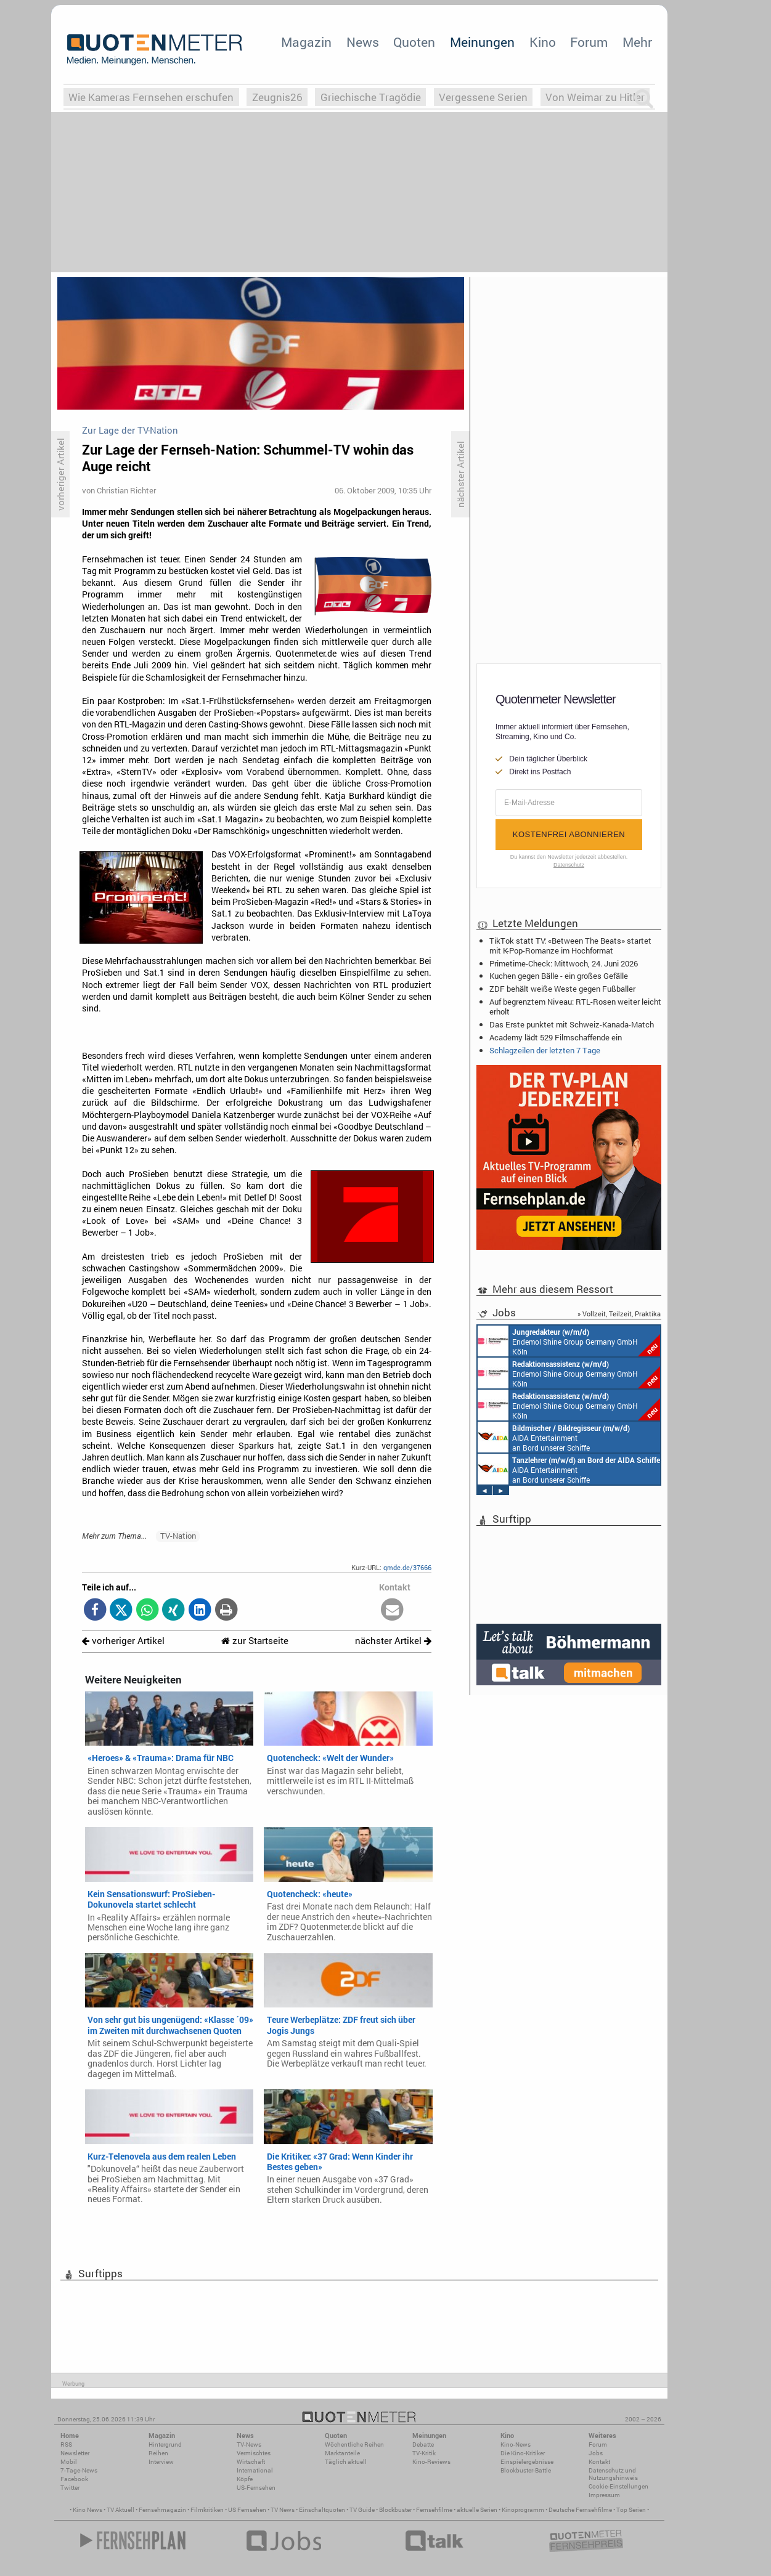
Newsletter (74, 2453)
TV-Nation (178, 1536)
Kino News (87, 2510)
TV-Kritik (424, 2453)
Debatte (423, 2444)
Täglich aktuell (346, 2462)
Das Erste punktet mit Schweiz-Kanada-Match (571, 1024)
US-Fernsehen (256, 2488)
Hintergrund (165, 2444)
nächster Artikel (393, 1640)
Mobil (68, 2462)
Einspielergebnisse (526, 2462)
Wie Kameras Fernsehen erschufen (151, 97)
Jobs (596, 2453)
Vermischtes (254, 2453)
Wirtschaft (251, 2462)
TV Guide (362, 2510)
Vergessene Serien (483, 97)
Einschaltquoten (322, 2510)
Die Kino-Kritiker (522, 2453)
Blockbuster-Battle (525, 2470)
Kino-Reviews (431, 2462)
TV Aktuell (120, 2510)
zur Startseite (254, 1640)
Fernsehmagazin (162, 2510)
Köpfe (245, 2479)
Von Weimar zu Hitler (595, 97)
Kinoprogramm (523, 2510)
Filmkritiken (207, 2510)
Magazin (306, 42)
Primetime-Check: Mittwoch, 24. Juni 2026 (563, 963)
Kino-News (515, 2444)
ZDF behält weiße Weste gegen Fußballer (562, 988)
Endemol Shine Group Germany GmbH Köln (569, 1341)
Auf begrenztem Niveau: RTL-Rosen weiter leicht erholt (575, 1006)
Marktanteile (342, 2453)
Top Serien (631, 2510)
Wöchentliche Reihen (354, 2444)
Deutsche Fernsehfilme (580, 2510)
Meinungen (482, 42)
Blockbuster (395, 2510)
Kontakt (599, 2462)
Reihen (158, 2453)
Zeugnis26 (277, 97)
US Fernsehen (247, 2510)
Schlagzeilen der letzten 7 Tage (544, 1050)
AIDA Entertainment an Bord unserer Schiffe (554, 1437)
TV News (283, 2510)
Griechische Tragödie (370, 97)
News (362, 42)
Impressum (604, 2495)
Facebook (74, 2479)
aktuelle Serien (477, 2510)
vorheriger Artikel (123, 1640)
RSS (66, 2444)
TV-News (249, 2444)
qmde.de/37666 (407, 1567)
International (255, 2470)
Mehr (637, 42)
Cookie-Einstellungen (618, 2486)
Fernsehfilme (434, 2510)
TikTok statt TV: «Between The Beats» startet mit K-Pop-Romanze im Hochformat (570, 945)
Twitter (70, 2488)
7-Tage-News (78, 2470)
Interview (161, 2462)
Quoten (414, 42)
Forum (589, 42)
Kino (542, 42)
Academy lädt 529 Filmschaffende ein (555, 1037)
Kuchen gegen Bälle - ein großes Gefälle (558, 975)
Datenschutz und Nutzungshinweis (613, 2474)
